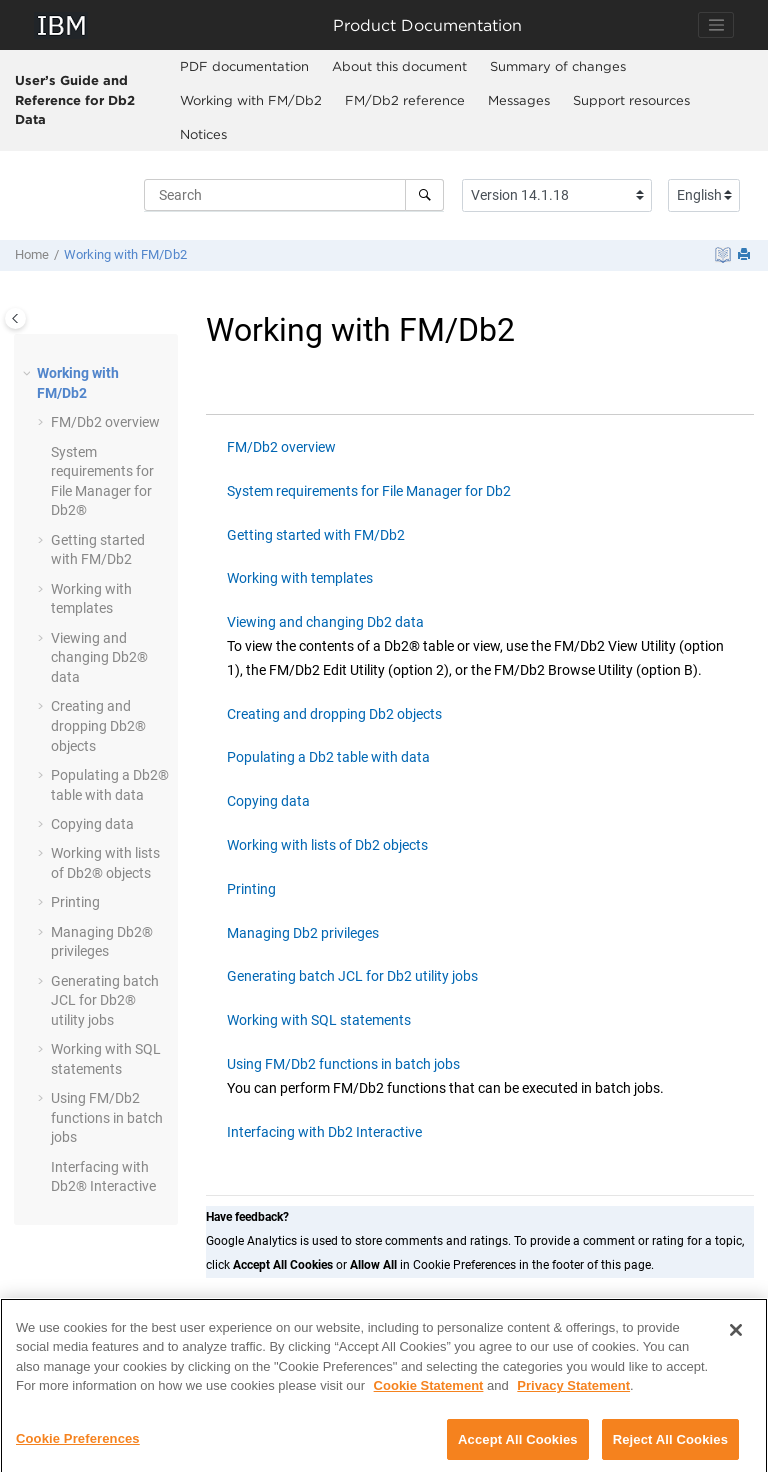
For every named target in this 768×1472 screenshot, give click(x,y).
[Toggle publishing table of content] (15, 318)
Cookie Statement (429, 1394)
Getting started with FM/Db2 (316, 535)
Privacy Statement (573, 1394)
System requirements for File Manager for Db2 (369, 491)
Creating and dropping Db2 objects (334, 714)
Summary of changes (558, 66)
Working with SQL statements (319, 1020)
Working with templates (300, 578)
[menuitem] (245, 67)
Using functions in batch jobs (107, 1117)
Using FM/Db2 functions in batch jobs (343, 1064)
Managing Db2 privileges (303, 933)
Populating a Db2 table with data (328, 757)
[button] (29, 374)
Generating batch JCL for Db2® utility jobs (105, 1000)
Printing (75, 902)
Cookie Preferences (78, 1447)
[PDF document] (723, 255)
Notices (203, 134)
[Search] (424, 195)
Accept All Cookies (518, 1448)
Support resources (631, 100)
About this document (399, 66)
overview (105, 422)
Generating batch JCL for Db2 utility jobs (352, 976)
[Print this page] (746, 255)
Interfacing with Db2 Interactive (324, 1132)
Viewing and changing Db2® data (99, 657)
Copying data (92, 824)
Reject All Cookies (670, 1448)
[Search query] (294, 195)
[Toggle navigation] (716, 25)
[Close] (736, 1339)
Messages (519, 100)
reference (405, 100)
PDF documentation (244, 66)
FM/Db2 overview (281, 447)
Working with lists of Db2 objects (327, 845)
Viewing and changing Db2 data (325, 622)
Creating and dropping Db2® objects (98, 725)
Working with (251, 100)
